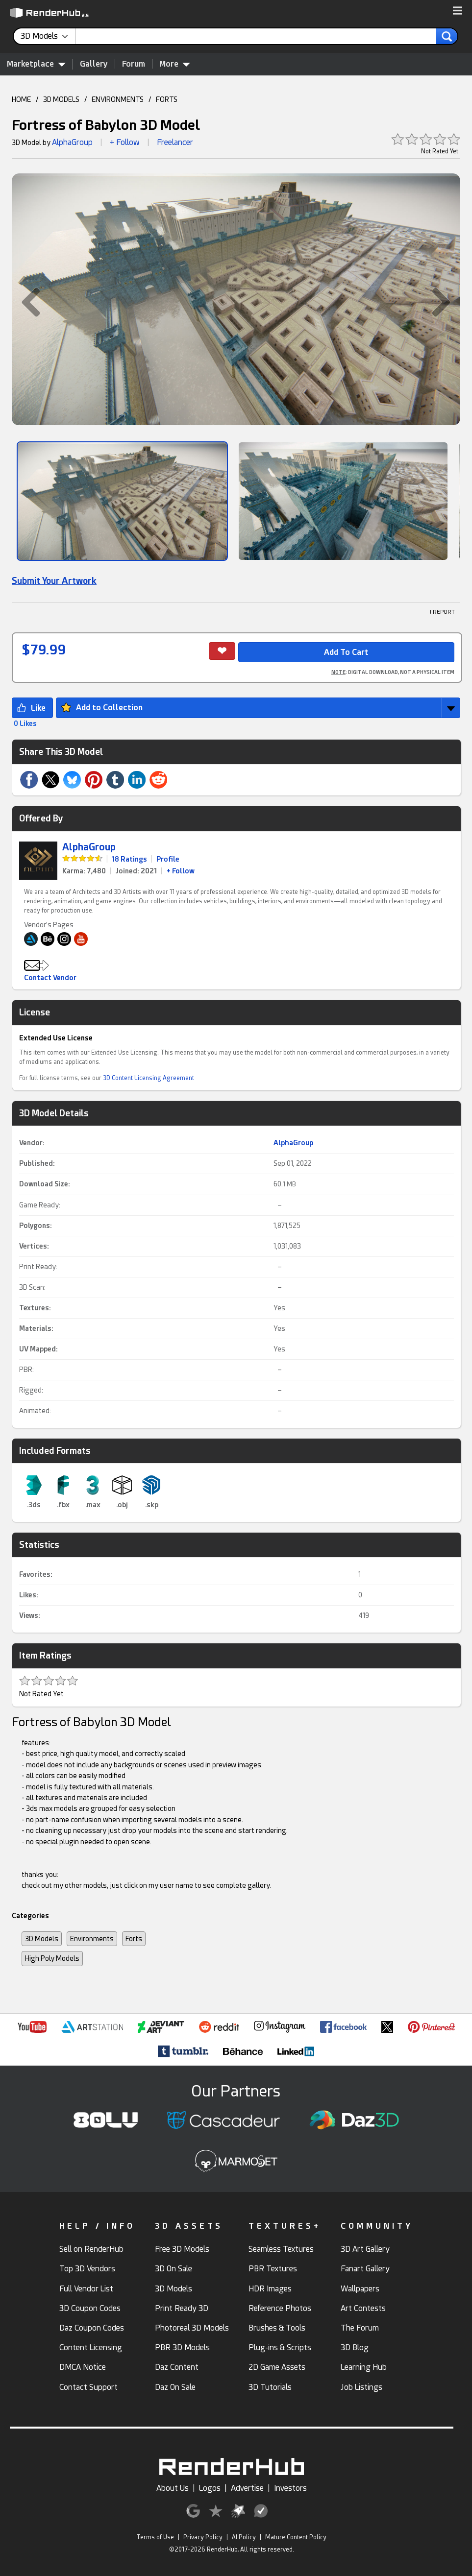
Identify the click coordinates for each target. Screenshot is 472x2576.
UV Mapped (37, 1349)
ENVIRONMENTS (118, 99)
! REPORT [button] (442, 612)
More (174, 64)
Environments (92, 1939)
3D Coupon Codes (90, 2308)
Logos (210, 2488)
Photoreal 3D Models (192, 2328)
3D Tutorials (270, 2387)
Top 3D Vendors (87, 2268)
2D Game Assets (276, 2367)
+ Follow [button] (125, 142)
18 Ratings (129, 859)
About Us (172, 2488)
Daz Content (177, 2367)
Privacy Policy (203, 2537)
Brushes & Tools (276, 2328)
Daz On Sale (175, 2387)
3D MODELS (61, 99)
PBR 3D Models (182, 2347)
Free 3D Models (182, 2249)
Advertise (247, 2488)
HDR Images (270, 2288)
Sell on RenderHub (91, 2249)
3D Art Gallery (365, 2249)
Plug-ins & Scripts (279, 2347)
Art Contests (363, 2308)
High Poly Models (52, 1958)
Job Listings (361, 2387)
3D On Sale (173, 2268)
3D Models (41, 1939)
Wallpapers (360, 2288)
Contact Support (88, 2387)
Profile (167, 859)
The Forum (360, 2328)
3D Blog (355, 2347)
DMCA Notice (82, 2367)
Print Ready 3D (181, 2308)
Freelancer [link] (175, 142)
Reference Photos (279, 2308)
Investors (290, 2488)
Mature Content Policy (295, 2537)
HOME (21, 99)
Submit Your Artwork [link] (54, 581)
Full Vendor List (86, 2288)
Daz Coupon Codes (91, 2328)
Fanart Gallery (365, 2268)
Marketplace (36, 64)
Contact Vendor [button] (50, 978)
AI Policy (244, 2537)
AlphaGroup (72, 142)
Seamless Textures (281, 2249)
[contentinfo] (48, 36)
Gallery (94, 64)
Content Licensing (90, 2347)
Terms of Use (155, 2537)
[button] (457, 11)
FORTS (166, 99)
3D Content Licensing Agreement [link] (148, 1078)
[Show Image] (122, 501)
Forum (133, 64)
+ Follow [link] (181, 871)
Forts (133, 1939)
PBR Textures (272, 2268)
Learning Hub (364, 2367)
